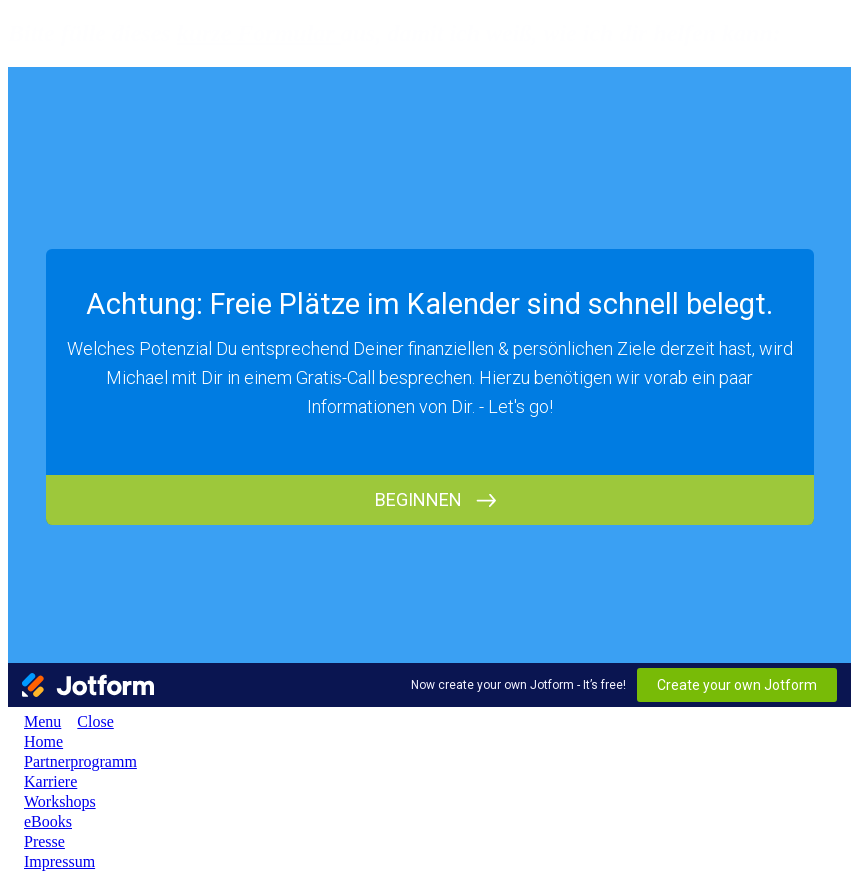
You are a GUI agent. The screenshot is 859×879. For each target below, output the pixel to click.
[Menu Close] (87, 721)
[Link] (43, 741)
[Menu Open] (34, 721)
